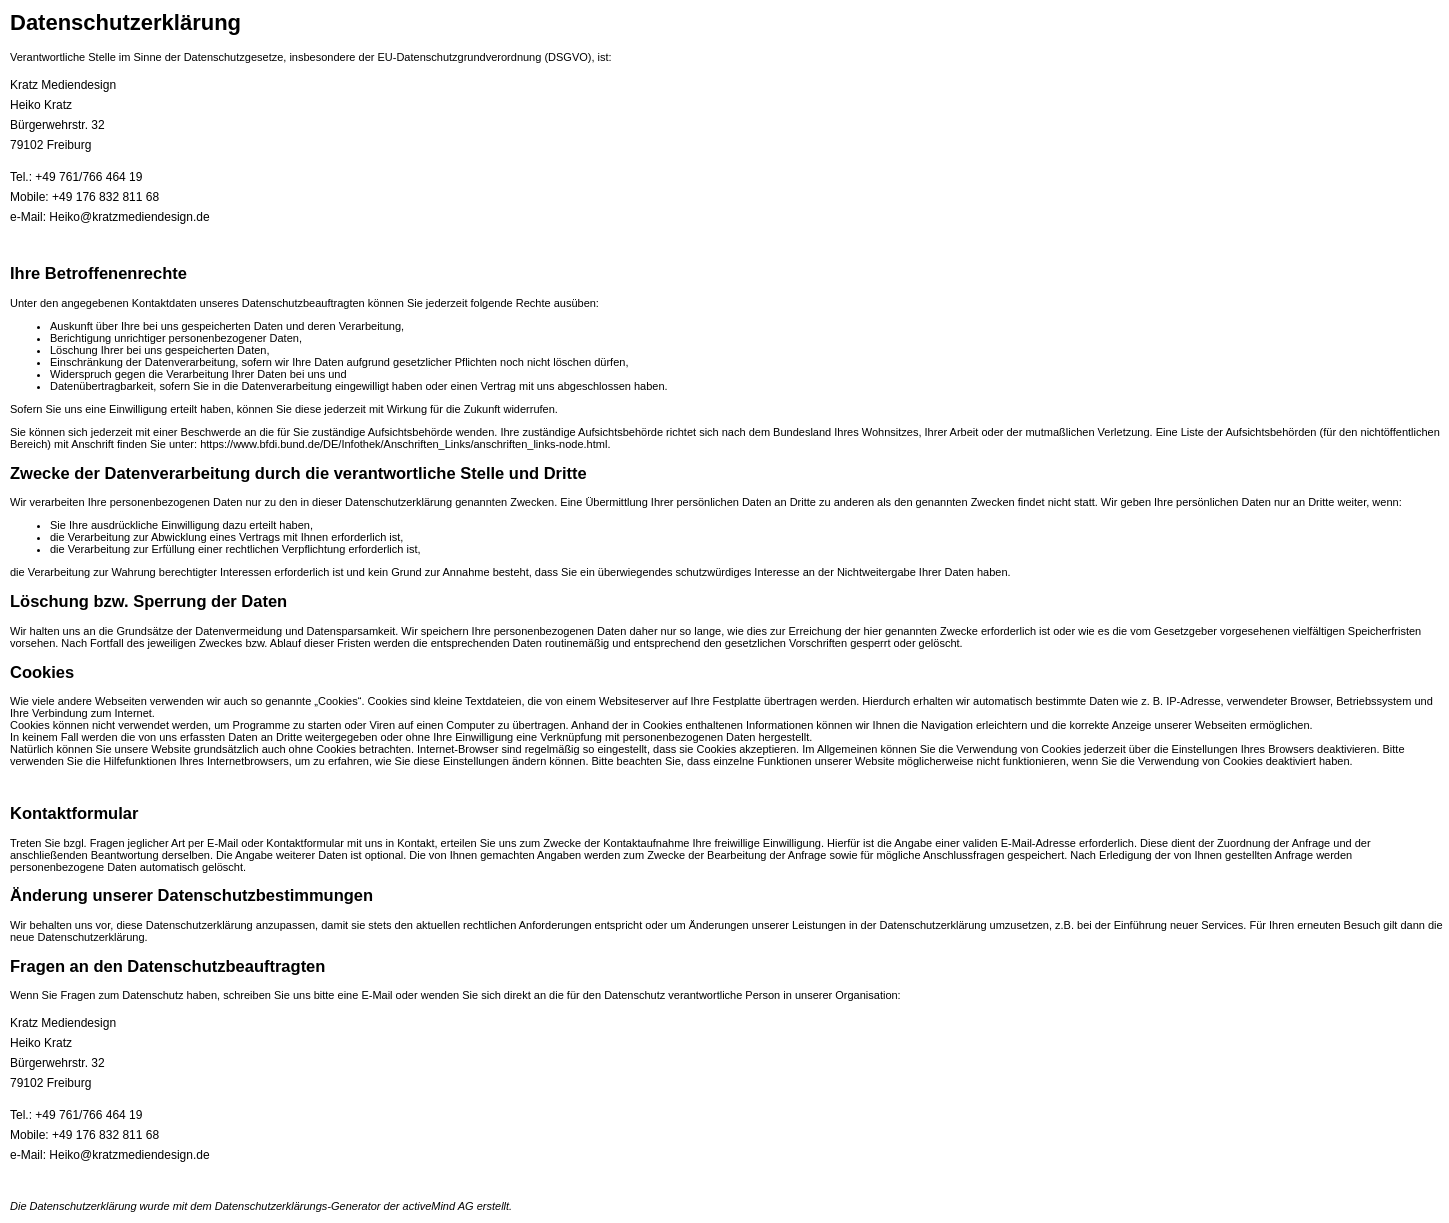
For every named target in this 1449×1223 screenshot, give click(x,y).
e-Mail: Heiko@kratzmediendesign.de (110, 217)
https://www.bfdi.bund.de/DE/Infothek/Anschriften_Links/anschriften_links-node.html (403, 444)
